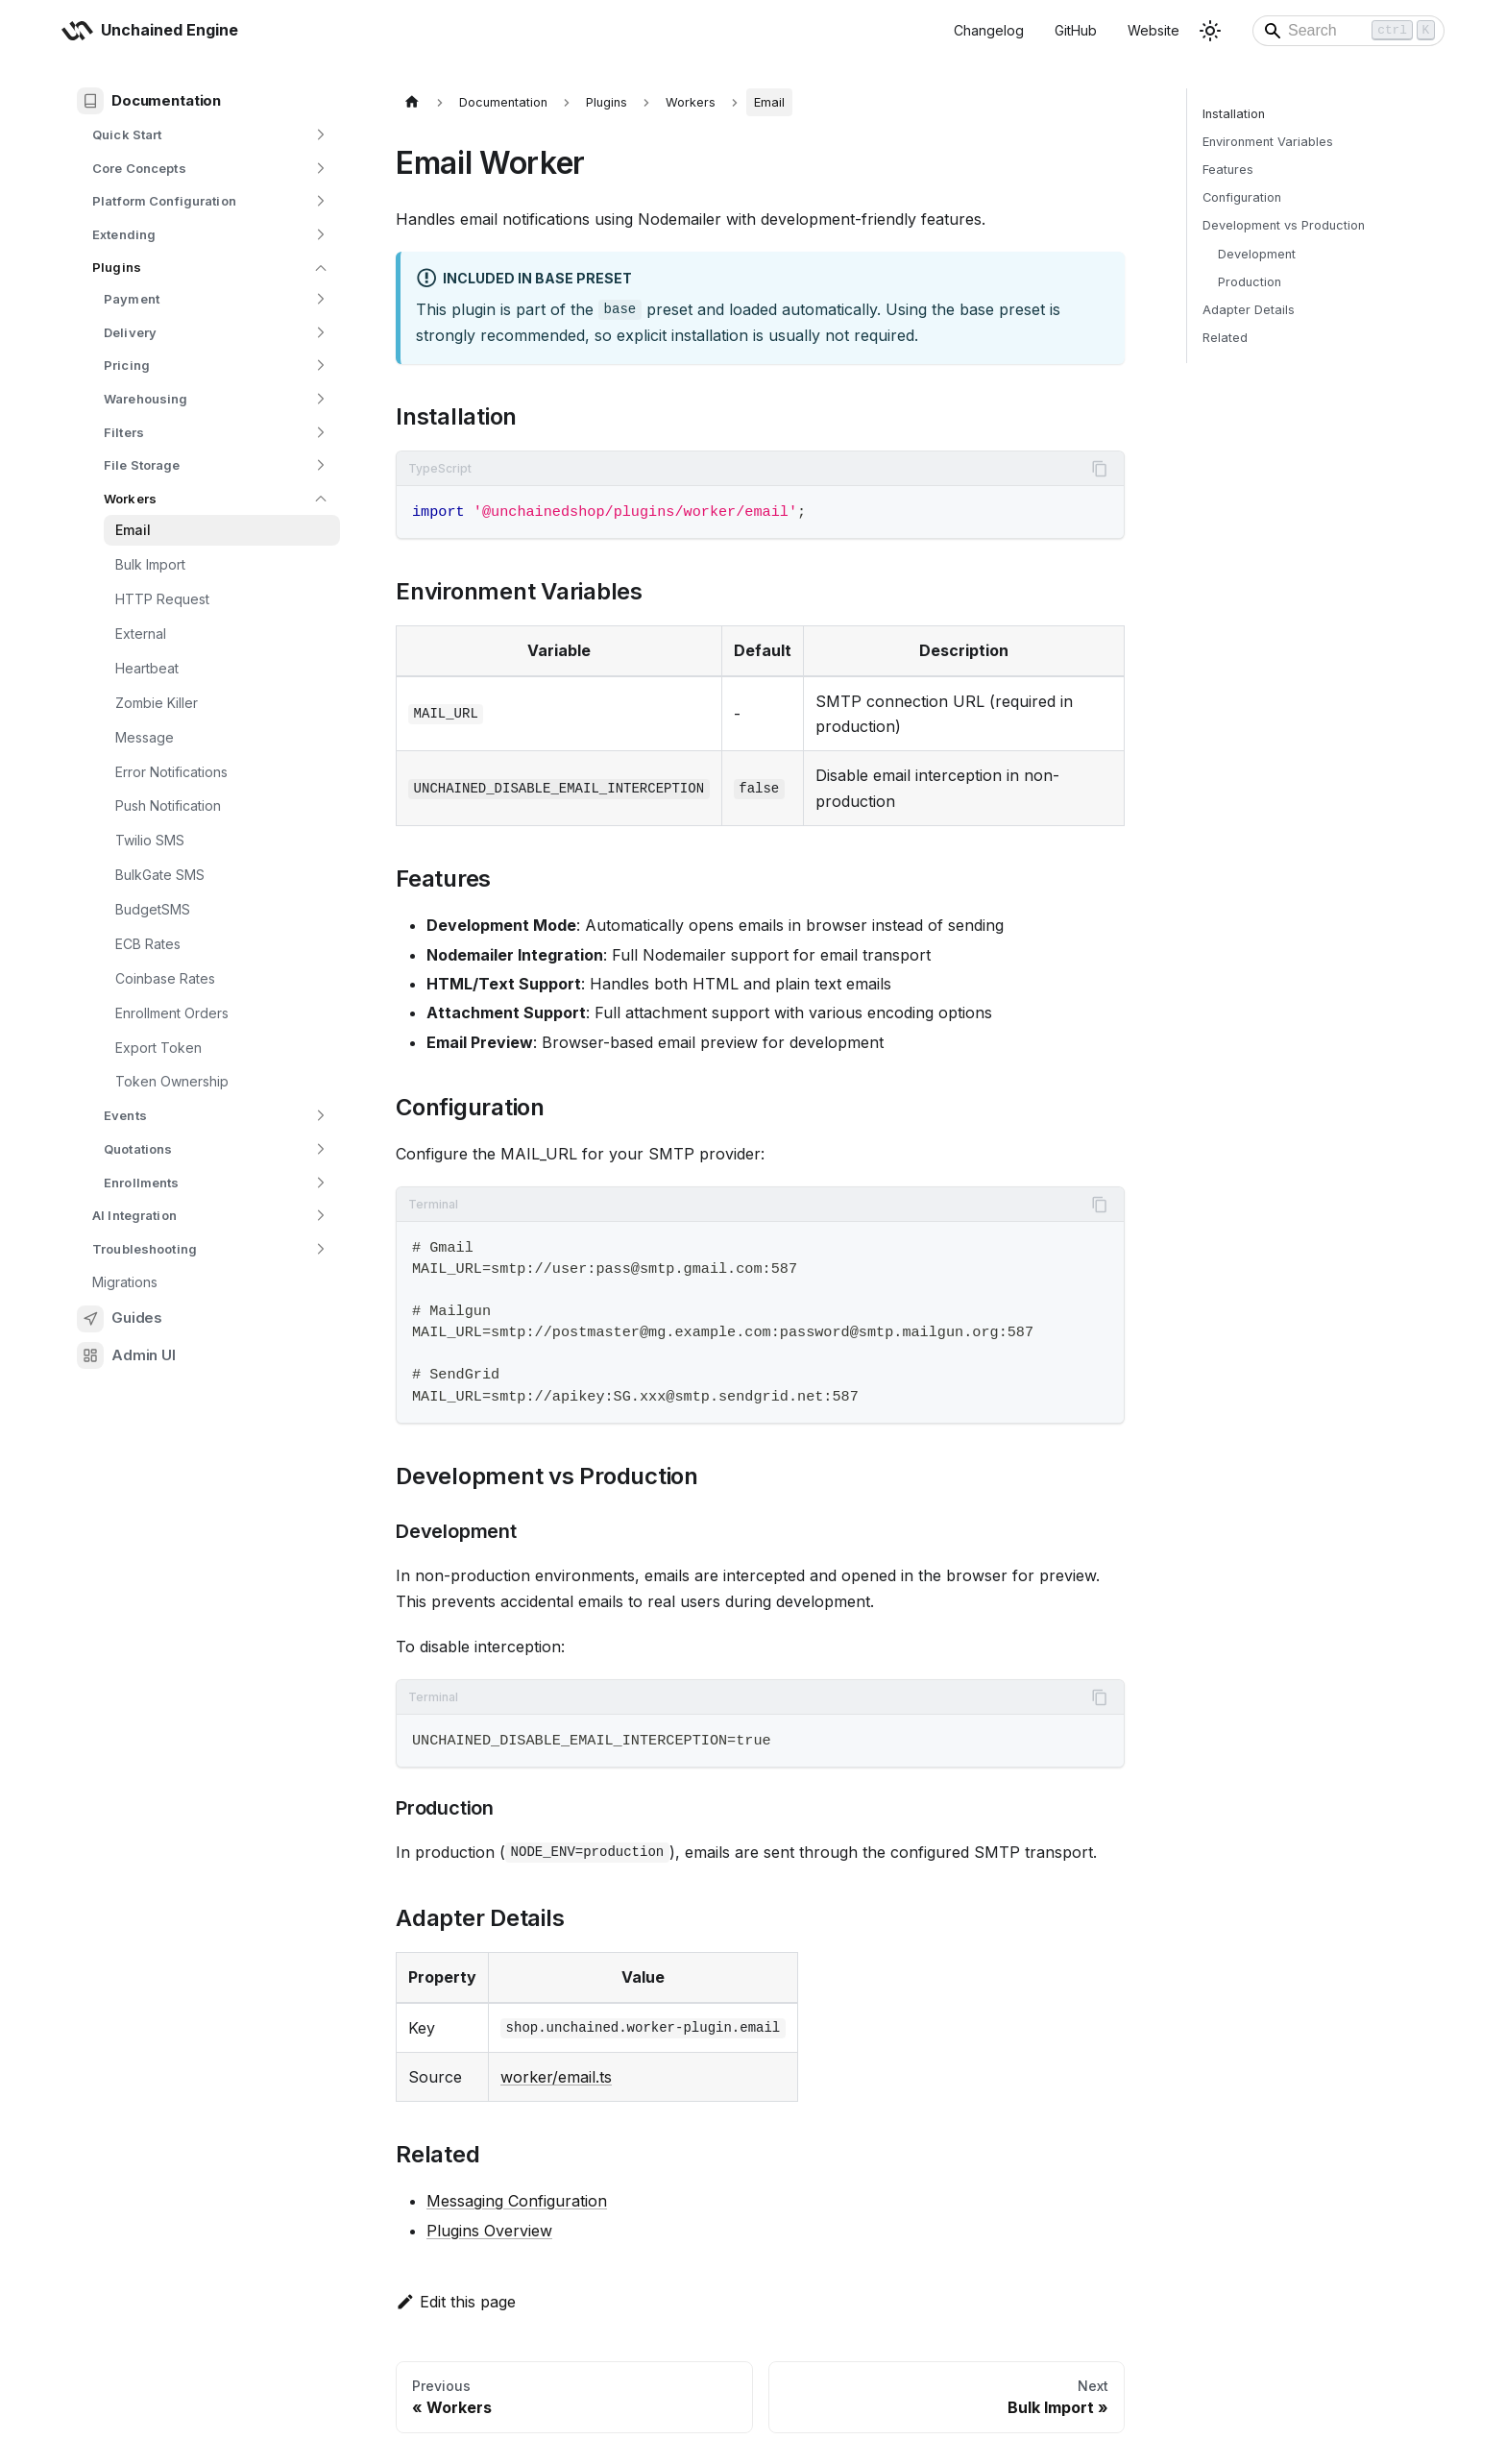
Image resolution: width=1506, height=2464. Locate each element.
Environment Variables (1267, 141)
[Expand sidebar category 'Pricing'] (321, 365)
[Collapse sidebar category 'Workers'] (321, 499)
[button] (210, 235)
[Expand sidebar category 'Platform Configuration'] (321, 201)
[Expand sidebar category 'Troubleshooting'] (321, 1249)
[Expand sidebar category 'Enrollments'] (321, 1182)
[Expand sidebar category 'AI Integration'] (321, 1216)
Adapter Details (1248, 310)
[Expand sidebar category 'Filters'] (321, 432)
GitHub (1076, 30)
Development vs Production (1283, 225)
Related (1225, 337)
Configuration (1241, 197)
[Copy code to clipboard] (1099, 468)
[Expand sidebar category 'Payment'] (321, 299)
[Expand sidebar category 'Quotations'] (321, 1149)
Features (1227, 169)
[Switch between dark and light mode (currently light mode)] (1210, 30)
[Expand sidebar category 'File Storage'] (321, 465)
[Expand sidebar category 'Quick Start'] (321, 135)
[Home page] (412, 102)
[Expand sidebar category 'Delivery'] (321, 333)
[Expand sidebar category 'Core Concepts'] (321, 168)
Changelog (989, 30)
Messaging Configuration (516, 2200)
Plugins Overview (489, 2230)
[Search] (1348, 30)
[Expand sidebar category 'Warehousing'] (321, 399)
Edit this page (456, 2301)
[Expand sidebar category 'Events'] (321, 1116)
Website (1153, 30)
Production (1249, 282)
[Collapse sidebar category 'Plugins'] (321, 267)
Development (1257, 254)
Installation (1233, 114)
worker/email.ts (556, 2076)
